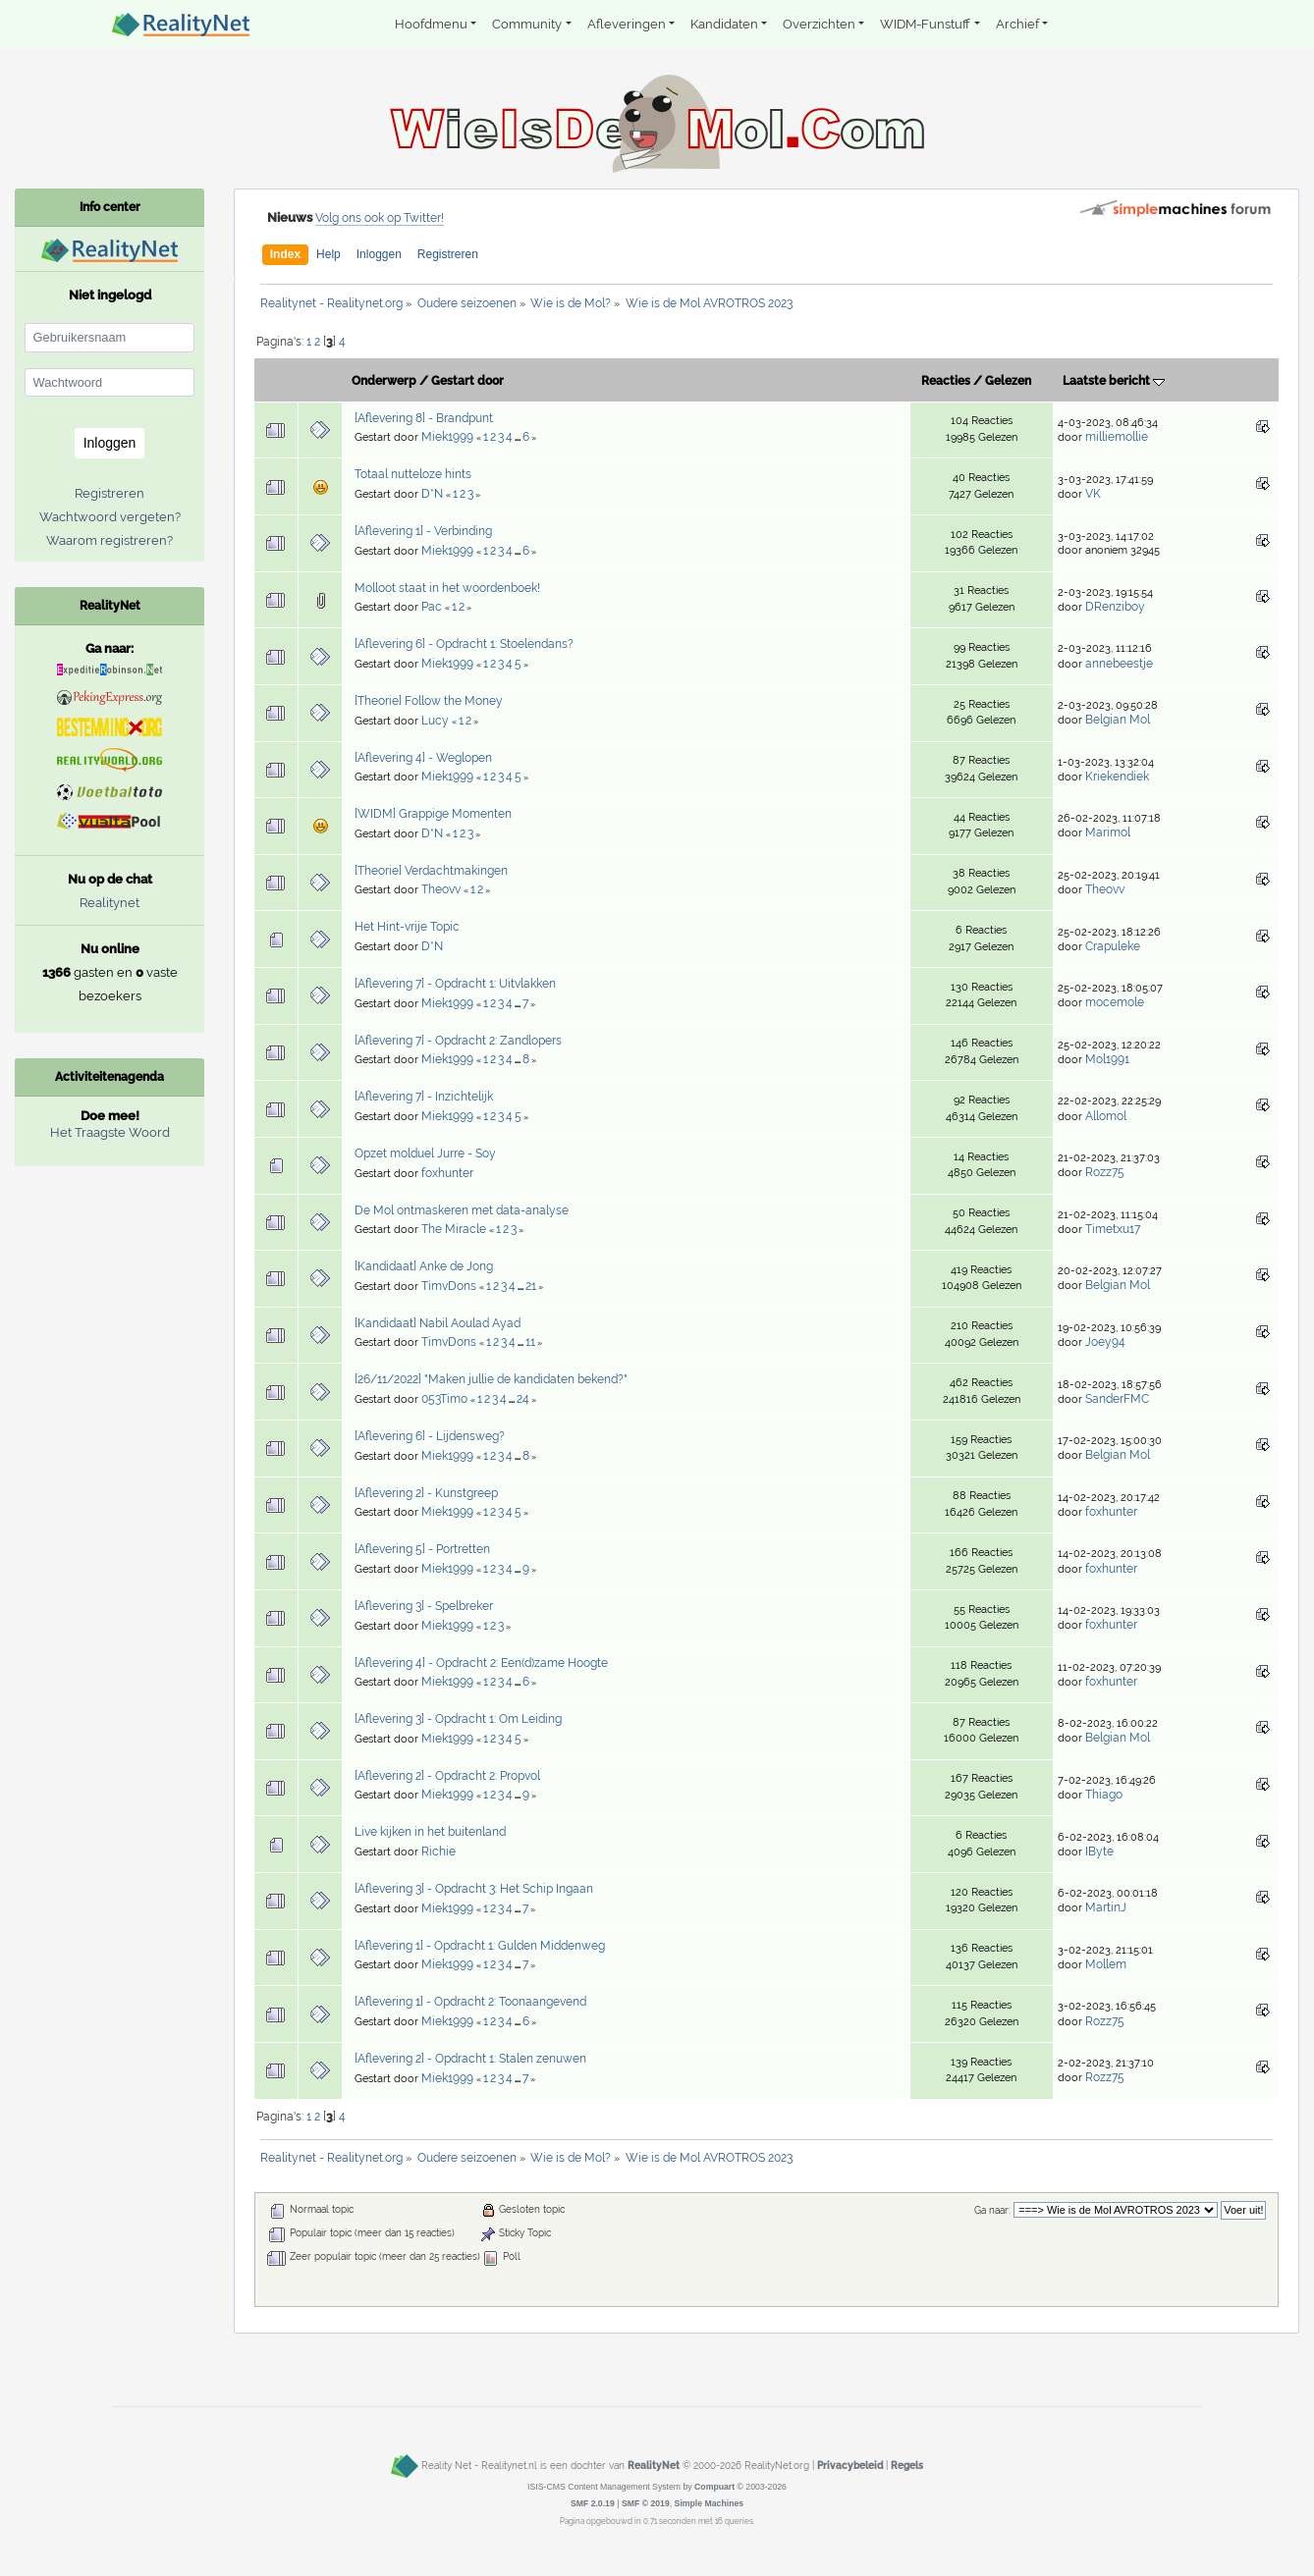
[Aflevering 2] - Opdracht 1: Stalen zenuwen (470, 2059)
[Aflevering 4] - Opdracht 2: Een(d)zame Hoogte (481, 1663)
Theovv (441, 889)
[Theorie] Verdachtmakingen (431, 871)
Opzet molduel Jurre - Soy (425, 1153)
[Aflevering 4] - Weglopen (423, 758)
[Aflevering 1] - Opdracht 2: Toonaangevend (470, 2002)
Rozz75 (1104, 1172)
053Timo (444, 1399)
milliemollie (1116, 437)
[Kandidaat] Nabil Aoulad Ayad (437, 1323)
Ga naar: (992, 2210)
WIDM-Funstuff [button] (925, 24)
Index (285, 254)
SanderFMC (1117, 1399)
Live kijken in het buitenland (430, 1832)
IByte (1099, 1851)
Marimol (1107, 832)
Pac (431, 607)
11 (530, 1342)
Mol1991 (1107, 1059)
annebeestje (1119, 664)
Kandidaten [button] (724, 24)
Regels (907, 2465)
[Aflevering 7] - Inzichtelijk (424, 1096)
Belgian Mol (1117, 719)
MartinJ (1105, 1907)
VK (1093, 494)
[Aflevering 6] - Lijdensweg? (430, 1436)
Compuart (714, 2487)
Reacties (945, 381)
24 (523, 1399)
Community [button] (527, 24)
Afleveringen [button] (626, 24)
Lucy (435, 720)
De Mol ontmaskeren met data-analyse (462, 1210)
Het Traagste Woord (110, 1132)
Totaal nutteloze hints (413, 474)
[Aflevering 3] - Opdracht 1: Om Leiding (458, 1719)
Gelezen (1008, 381)
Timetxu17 (1112, 1229)
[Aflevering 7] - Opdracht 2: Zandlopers (458, 1040)
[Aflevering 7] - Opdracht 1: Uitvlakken (455, 984)
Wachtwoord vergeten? (110, 517)
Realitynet (109, 902)
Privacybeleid (850, 2465)
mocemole (1114, 1002)
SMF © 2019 (646, 2503)
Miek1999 (447, 437)
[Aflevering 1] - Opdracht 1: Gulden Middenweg (480, 1946)
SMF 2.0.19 (593, 2503)
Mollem (1105, 1964)
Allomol (1105, 1116)
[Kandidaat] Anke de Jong (424, 1266)
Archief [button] (1017, 24)
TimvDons (448, 1286)
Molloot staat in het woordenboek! (447, 588)
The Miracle (453, 1229)
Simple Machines (709, 2503)
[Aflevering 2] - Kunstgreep (426, 1493)
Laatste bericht (1114, 381)
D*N (432, 494)
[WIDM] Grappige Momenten (433, 814)
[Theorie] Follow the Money (429, 701)
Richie (438, 1851)
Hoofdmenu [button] (431, 24)
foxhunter (447, 1173)
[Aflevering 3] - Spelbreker (424, 1606)
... (518, 438)
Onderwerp (384, 381)
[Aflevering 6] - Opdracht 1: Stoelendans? (464, 644)
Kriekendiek (1117, 776)
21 (530, 1286)
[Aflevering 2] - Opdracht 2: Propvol (447, 1776)
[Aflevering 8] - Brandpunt (424, 418)
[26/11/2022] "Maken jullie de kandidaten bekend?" (491, 1379)
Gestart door (467, 381)
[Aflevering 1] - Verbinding (423, 531)
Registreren (447, 254)
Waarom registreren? (109, 540)
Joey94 (1105, 1342)
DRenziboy (1115, 607)
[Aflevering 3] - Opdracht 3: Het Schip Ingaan (474, 1889)
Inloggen (379, 254)
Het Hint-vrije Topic (407, 927)
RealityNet (654, 2465)
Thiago (1103, 1794)
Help (328, 254)
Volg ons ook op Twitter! (379, 218)
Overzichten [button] (819, 24)
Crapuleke (1112, 946)
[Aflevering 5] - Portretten (422, 1549)
